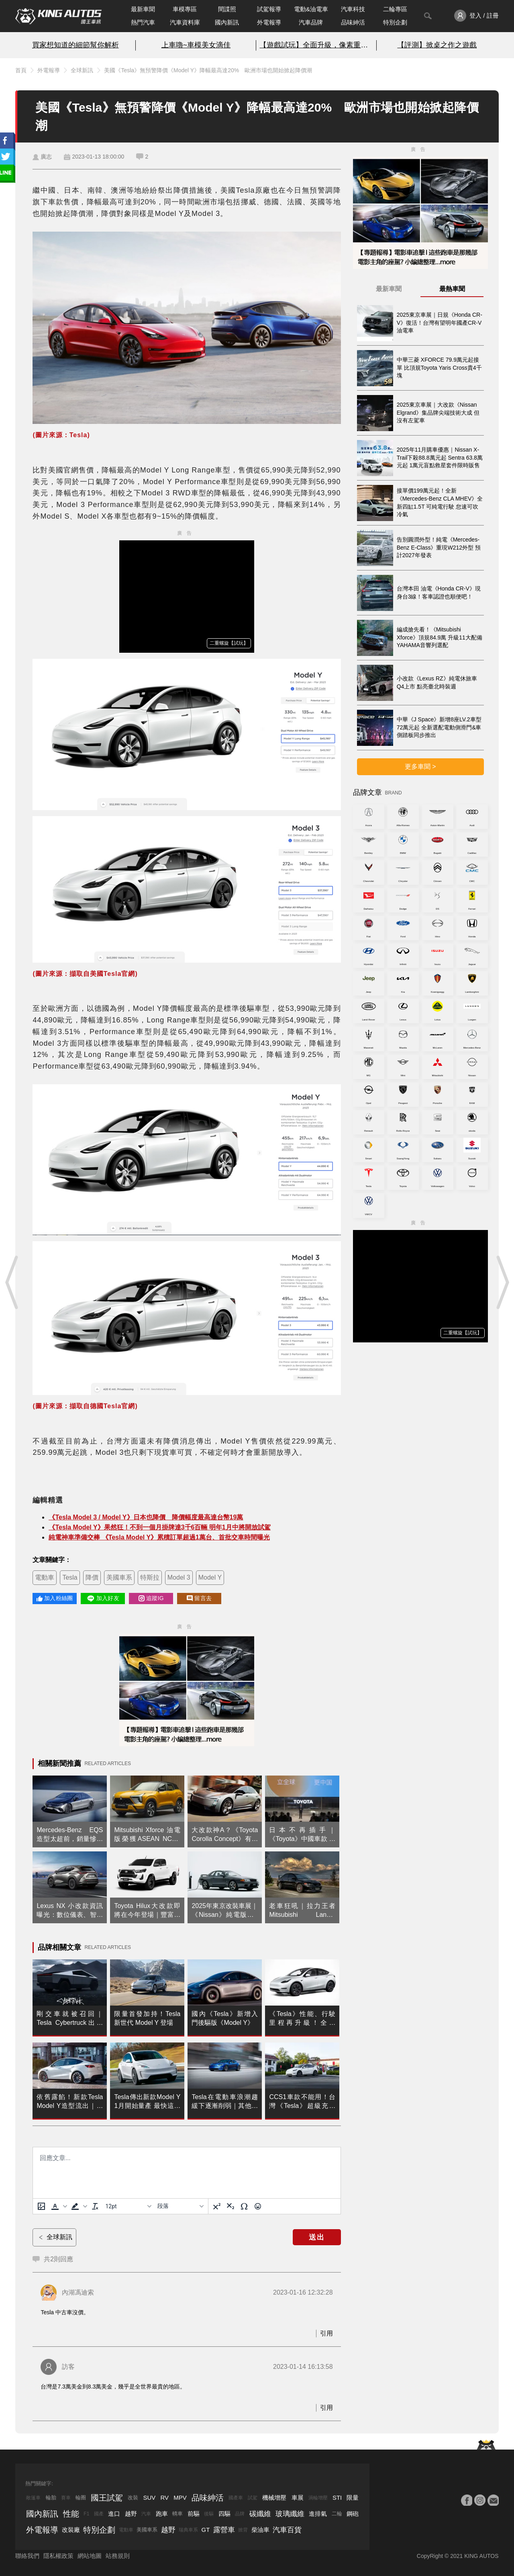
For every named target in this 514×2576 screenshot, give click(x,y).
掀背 (243, 2530)
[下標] (230, 2206)
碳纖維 (260, 2514)
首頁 (21, 70)
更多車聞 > (420, 766)
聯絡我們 (27, 2555)
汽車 (146, 2514)
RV (164, 2497)
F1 (86, 2514)
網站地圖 (90, 2555)
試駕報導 (269, 9)
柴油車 (260, 2529)
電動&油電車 (311, 9)
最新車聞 (143, 9)
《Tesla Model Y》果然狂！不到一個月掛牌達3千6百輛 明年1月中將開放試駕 (159, 1527)
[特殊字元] (244, 2206)
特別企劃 (395, 22)
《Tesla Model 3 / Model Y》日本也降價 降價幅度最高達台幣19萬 (146, 1517)
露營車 (224, 2530)
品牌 (240, 2514)
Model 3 (178, 1577)
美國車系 (119, 1577)
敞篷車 (33, 2498)
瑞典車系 (188, 2530)
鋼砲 (353, 2513)
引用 (326, 2333)
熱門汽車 (143, 22)
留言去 (199, 1598)
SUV (149, 2497)
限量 (353, 2497)
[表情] (258, 2206)
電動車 (44, 1577)
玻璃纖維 (289, 2514)
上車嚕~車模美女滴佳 (195, 45)
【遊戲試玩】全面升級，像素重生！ (316, 45)
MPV (180, 2497)
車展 (298, 2497)
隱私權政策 (58, 2555)
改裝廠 (71, 2529)
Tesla (69, 1577)
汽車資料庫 (185, 22)
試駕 (252, 2498)
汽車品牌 (311, 22)
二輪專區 (395, 9)
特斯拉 (149, 1577)
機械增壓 (274, 2497)
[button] (58, 2206)
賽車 (66, 2498)
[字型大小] (128, 2206)
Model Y (210, 1577)
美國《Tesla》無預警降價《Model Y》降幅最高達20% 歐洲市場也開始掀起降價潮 (208, 70)
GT (206, 2529)
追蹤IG (151, 1598)
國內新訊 (227, 22)
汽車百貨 (287, 2530)
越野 (131, 2513)
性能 (71, 2513)
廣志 (46, 156)
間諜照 (227, 9)
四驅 (224, 2513)
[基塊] (180, 2206)
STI (337, 2497)
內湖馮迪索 (78, 2292)
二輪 (337, 2514)
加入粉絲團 (55, 1598)
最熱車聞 (452, 288)
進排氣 (318, 2513)
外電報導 (269, 22)
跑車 (162, 2513)
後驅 (209, 2514)
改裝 (133, 2498)
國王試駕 (107, 2497)
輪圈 (80, 2498)
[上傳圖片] (41, 2206)
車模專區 (185, 9)
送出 (317, 2237)
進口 (114, 2513)
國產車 (235, 2498)
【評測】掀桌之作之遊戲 (437, 45)
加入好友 (103, 1598)
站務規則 (118, 2555)
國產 (99, 2514)
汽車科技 (353, 9)
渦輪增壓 (318, 2498)
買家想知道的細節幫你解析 (75, 45)
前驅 (194, 2513)
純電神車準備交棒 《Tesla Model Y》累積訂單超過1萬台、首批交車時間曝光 (159, 1537)
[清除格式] (95, 2206)
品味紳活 (353, 22)
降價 (92, 1577)
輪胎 (51, 2498)
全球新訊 (82, 70)
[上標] (217, 2206)
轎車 (177, 2514)
